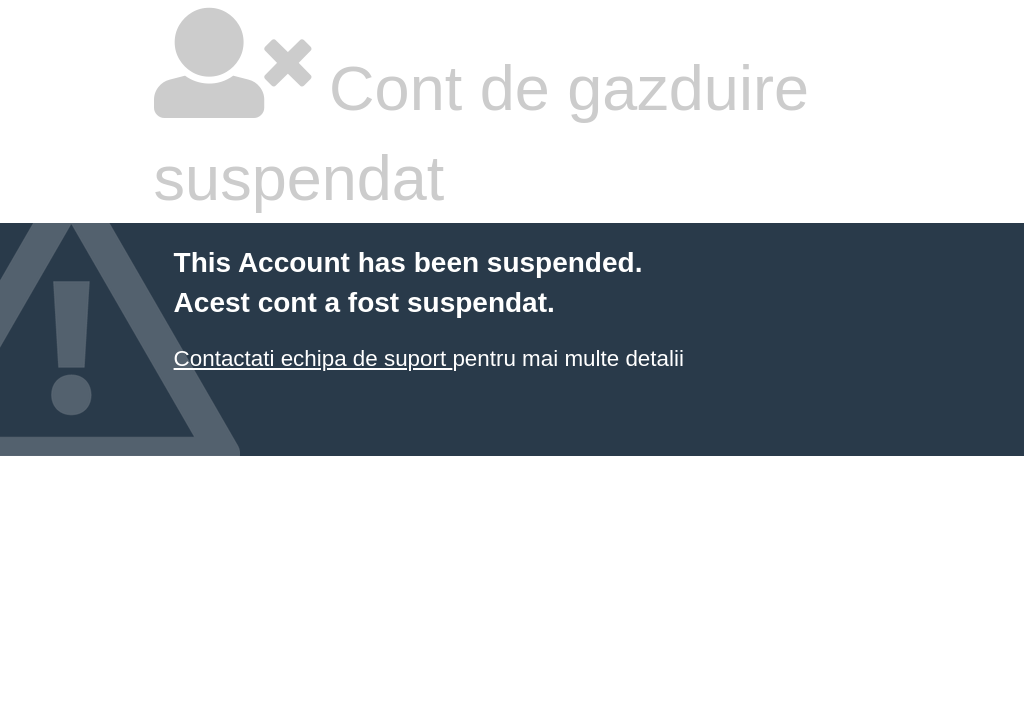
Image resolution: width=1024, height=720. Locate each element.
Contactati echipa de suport (313, 358)
